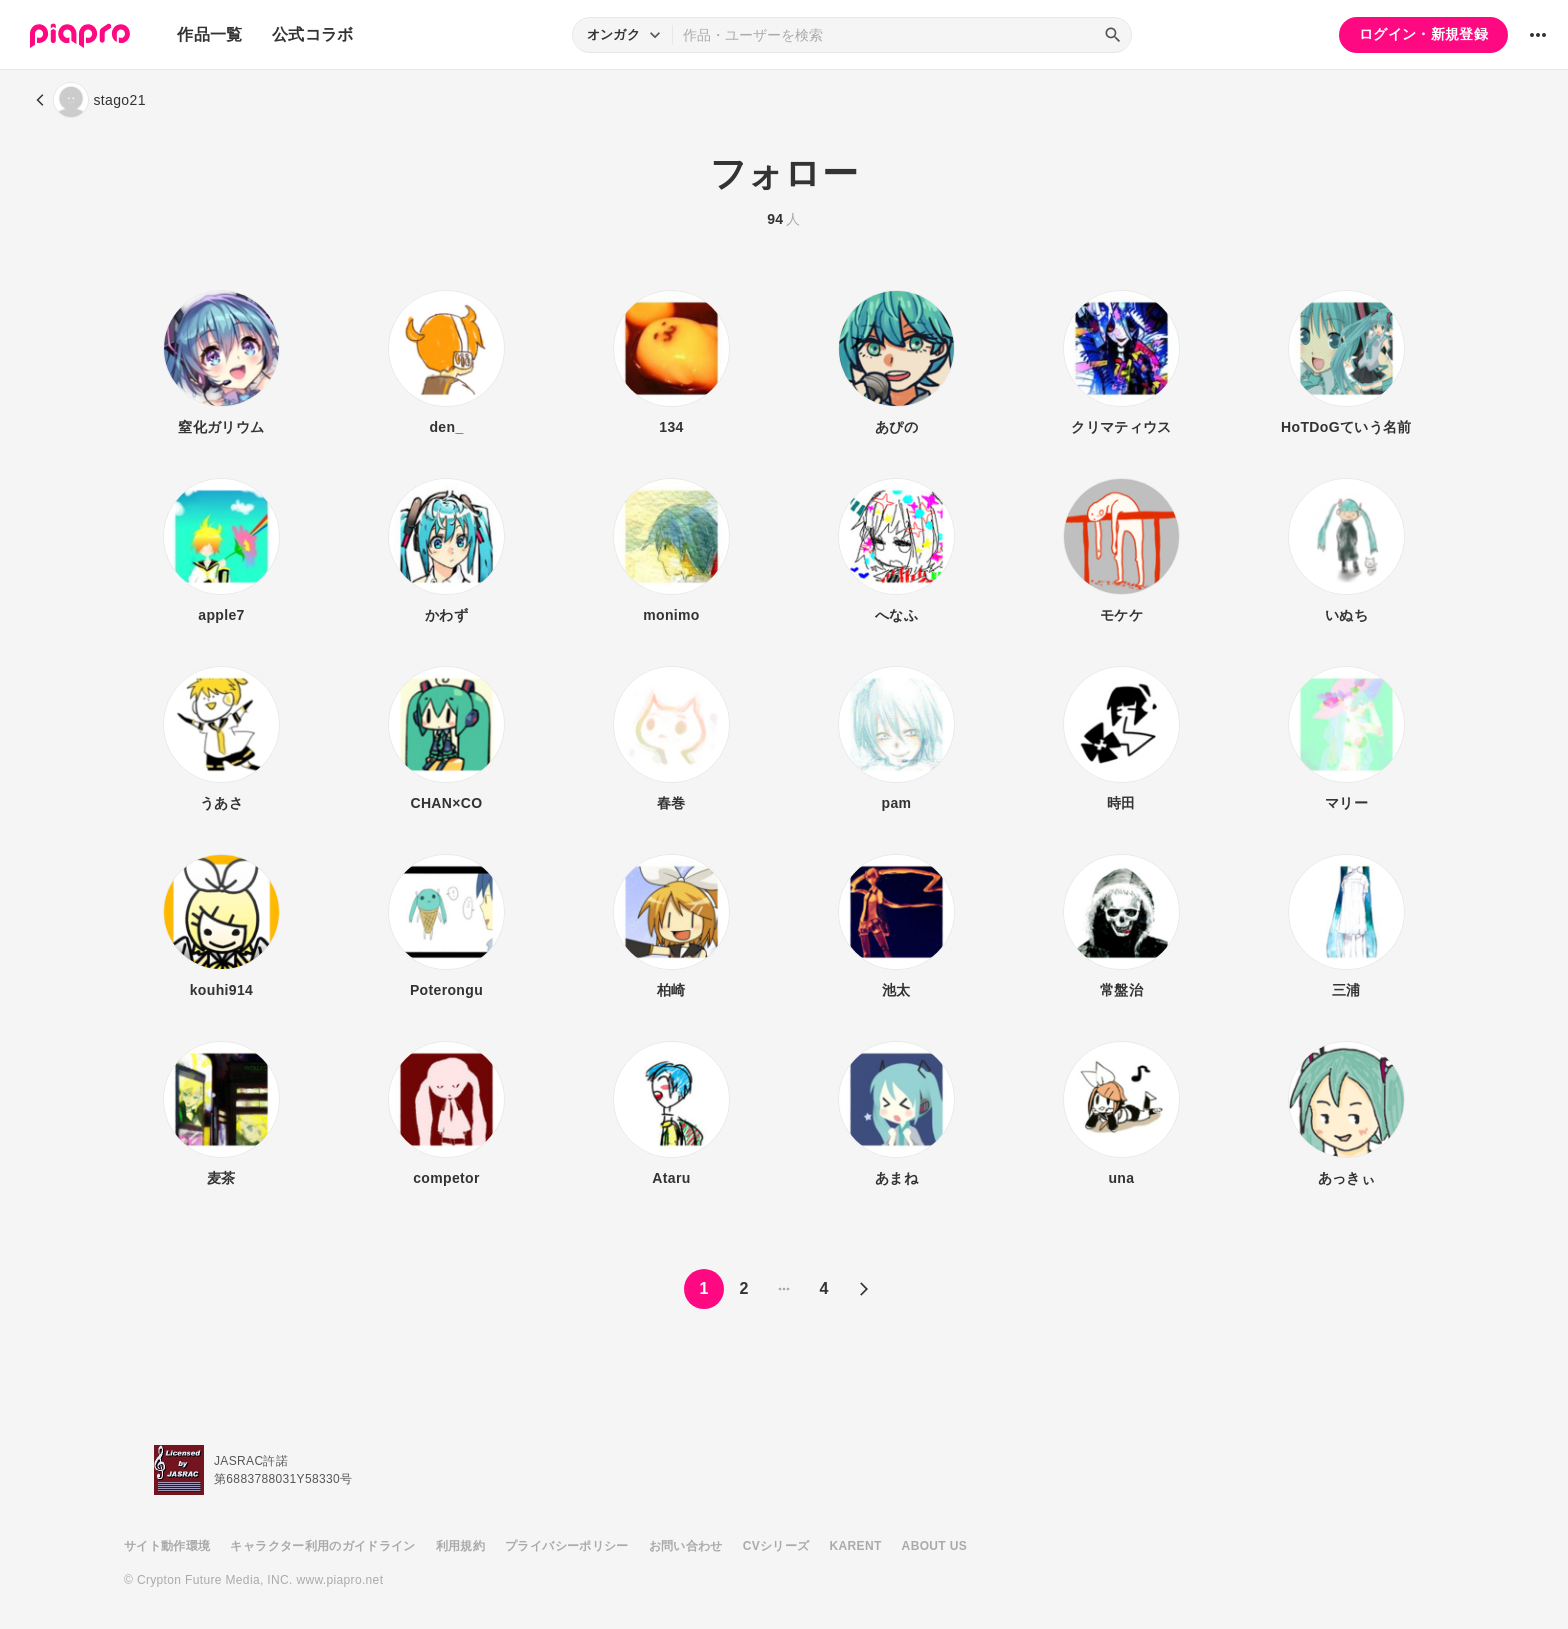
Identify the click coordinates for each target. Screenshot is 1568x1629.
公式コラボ (313, 34)
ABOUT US (934, 1546)
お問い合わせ (686, 1546)
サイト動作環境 (167, 1546)
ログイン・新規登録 (1423, 34)
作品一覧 (209, 34)
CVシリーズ (776, 1546)
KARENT (856, 1546)
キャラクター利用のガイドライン (322, 1546)
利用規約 (460, 1546)
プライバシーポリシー (567, 1546)
